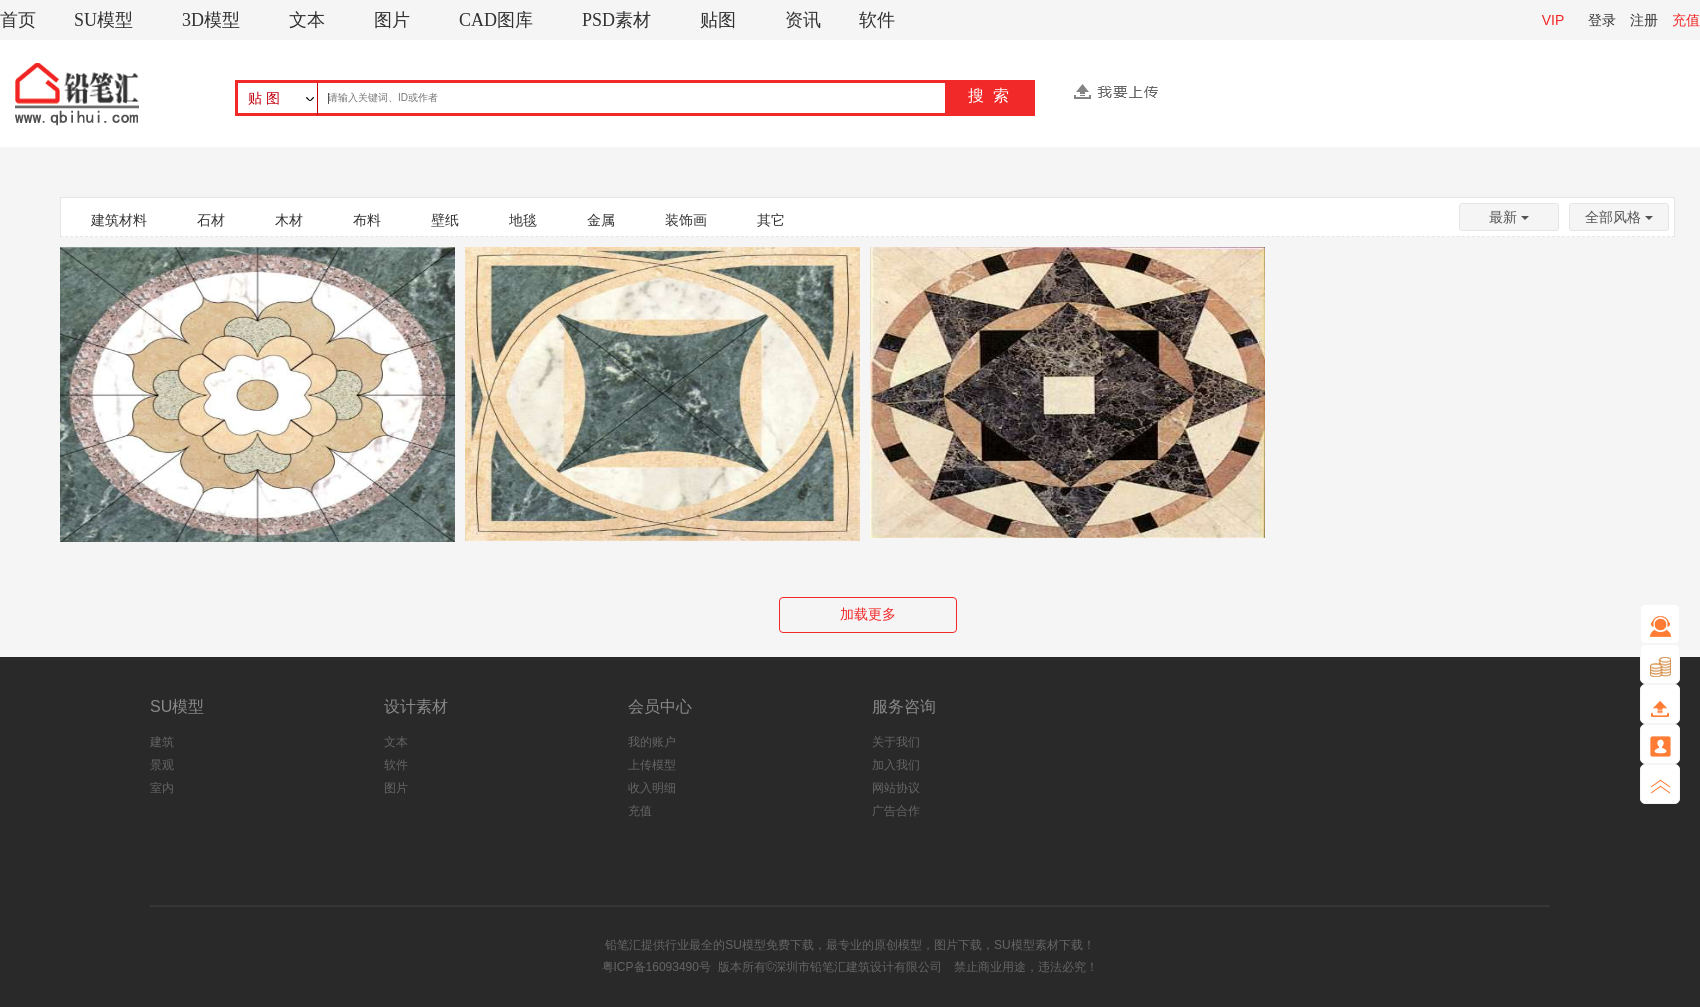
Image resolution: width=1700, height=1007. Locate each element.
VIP (1553, 20)
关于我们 (896, 742)
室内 (162, 788)
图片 (392, 20)
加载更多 (868, 614)
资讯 (803, 20)
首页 (18, 20)
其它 (771, 220)
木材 (289, 220)
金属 (601, 220)
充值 (1686, 20)
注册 (1644, 20)
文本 (307, 20)
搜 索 (988, 95)
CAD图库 (496, 20)
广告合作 (896, 811)
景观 (162, 765)
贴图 (718, 20)
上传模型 (652, 765)
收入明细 (652, 788)
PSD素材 (616, 20)
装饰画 (686, 220)
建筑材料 (119, 220)
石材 (211, 220)
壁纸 (445, 220)
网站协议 (896, 788)
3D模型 (211, 20)
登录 (1602, 20)
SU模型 (103, 20)
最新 (1509, 217)
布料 (367, 220)
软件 (877, 20)
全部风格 (1619, 217)
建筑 (162, 742)
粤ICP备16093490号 (656, 967)
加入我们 (896, 765)
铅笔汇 (623, 945)
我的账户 (652, 742)
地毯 (523, 220)
